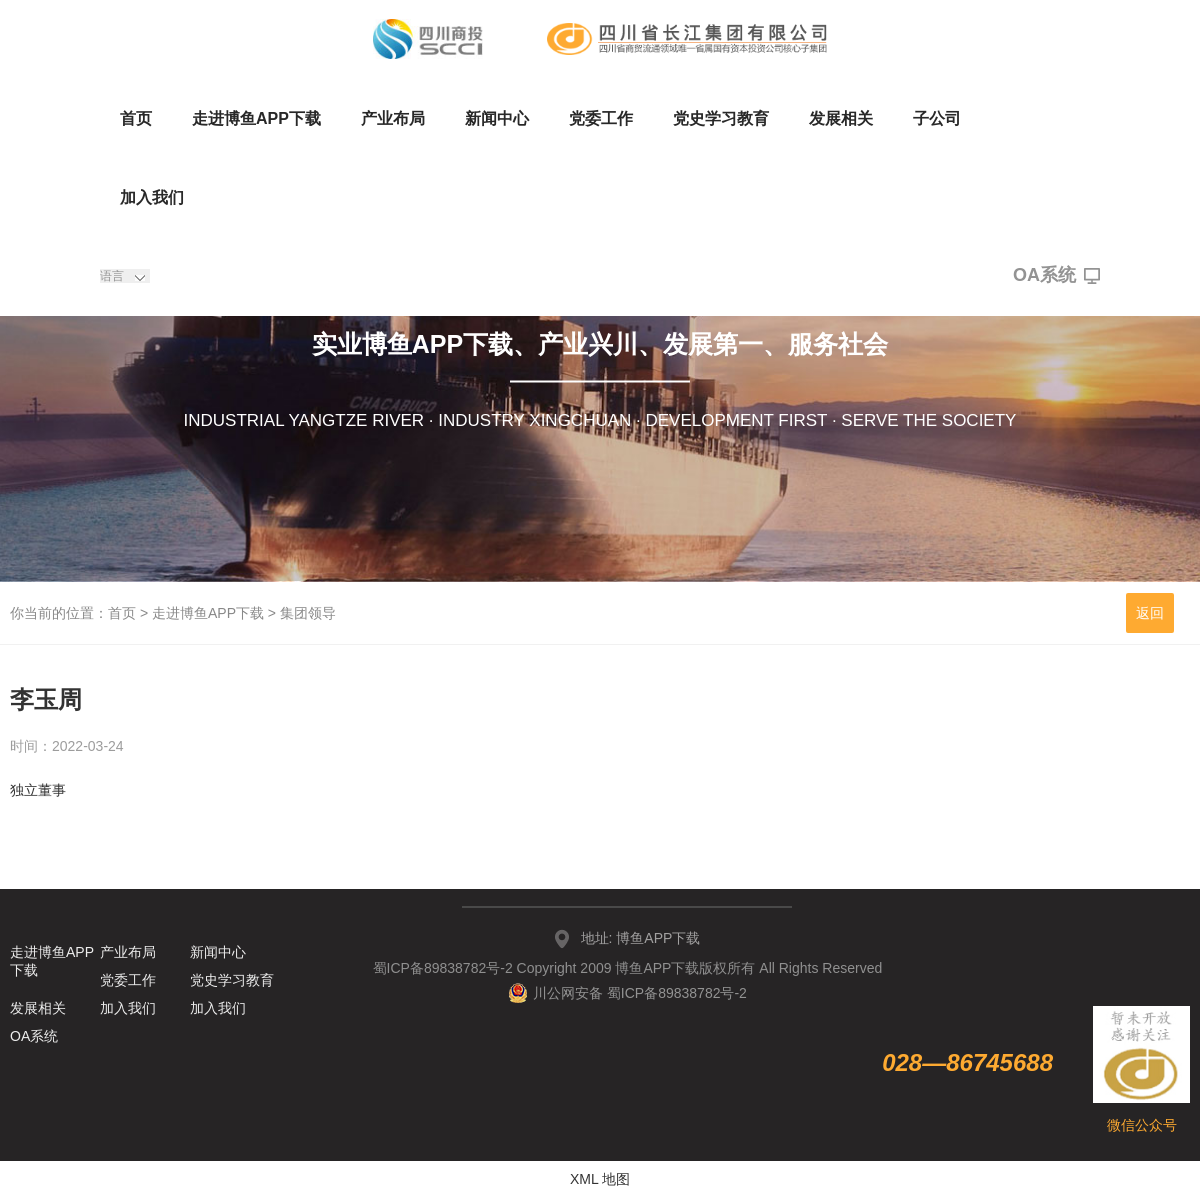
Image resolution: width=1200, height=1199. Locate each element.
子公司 (937, 118)
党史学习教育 (721, 118)
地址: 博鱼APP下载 (641, 938)
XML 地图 (600, 1179)
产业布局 (393, 118)
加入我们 (152, 197)
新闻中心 (497, 118)
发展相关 (841, 118)
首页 (136, 118)
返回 (1150, 613)
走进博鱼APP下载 (256, 118)
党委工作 (601, 118)
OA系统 (1056, 276)
